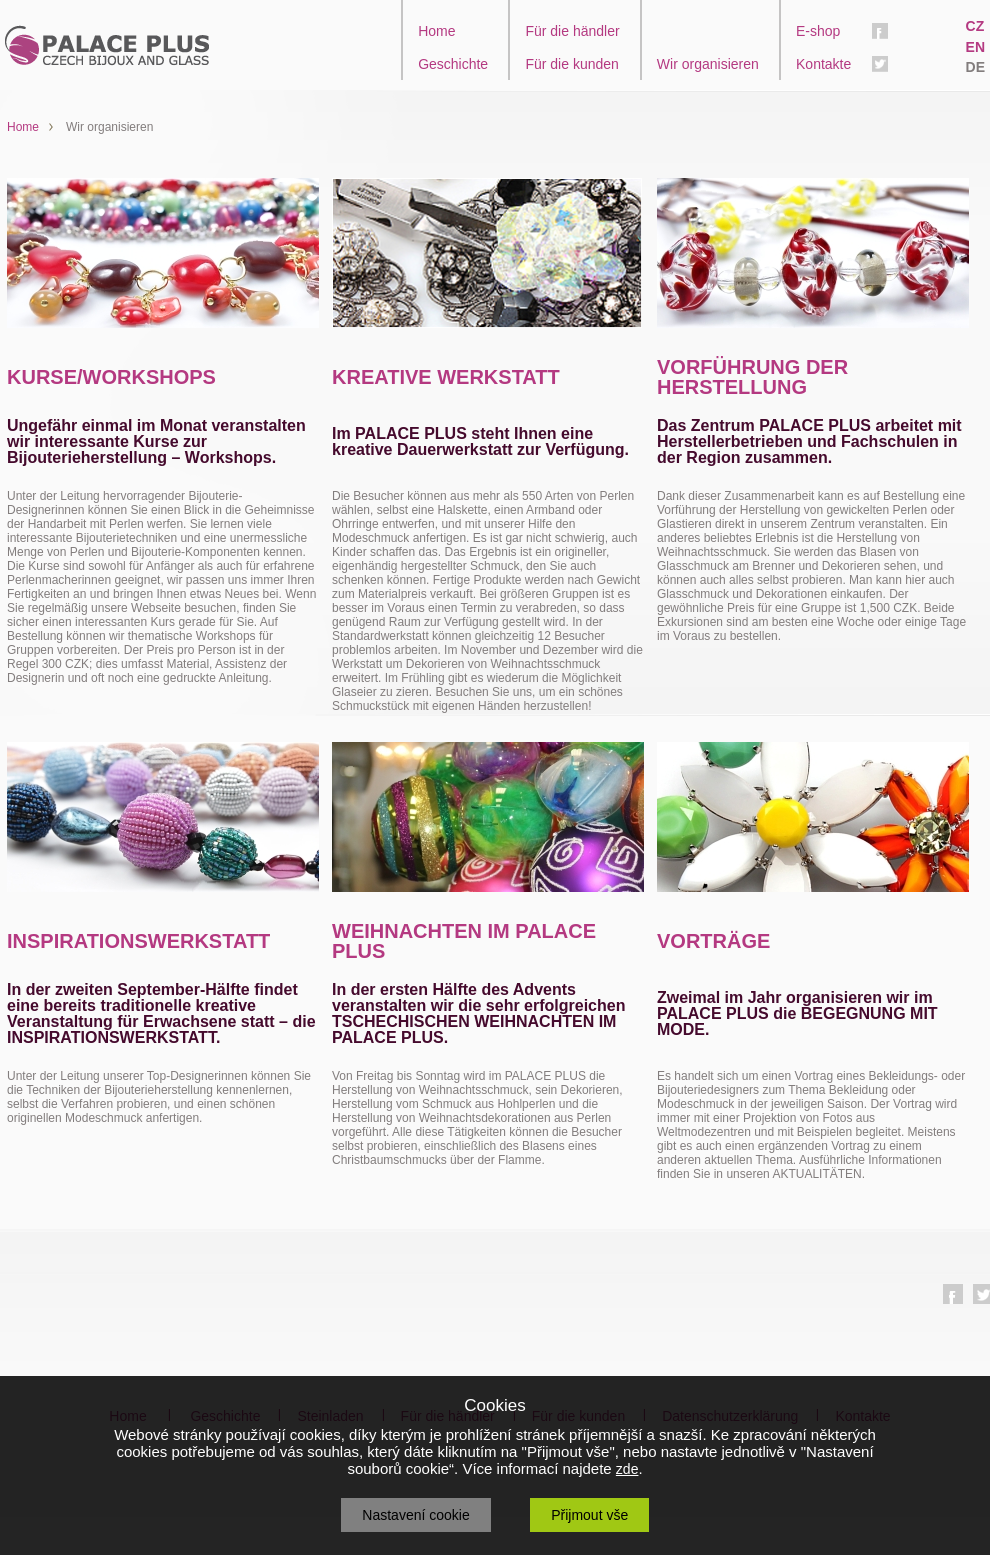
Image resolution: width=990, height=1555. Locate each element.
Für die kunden (571, 64)
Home (436, 31)
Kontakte (823, 64)
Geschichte (453, 64)
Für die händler (572, 31)
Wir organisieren (708, 64)
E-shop (818, 31)
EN (975, 47)
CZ (975, 26)
